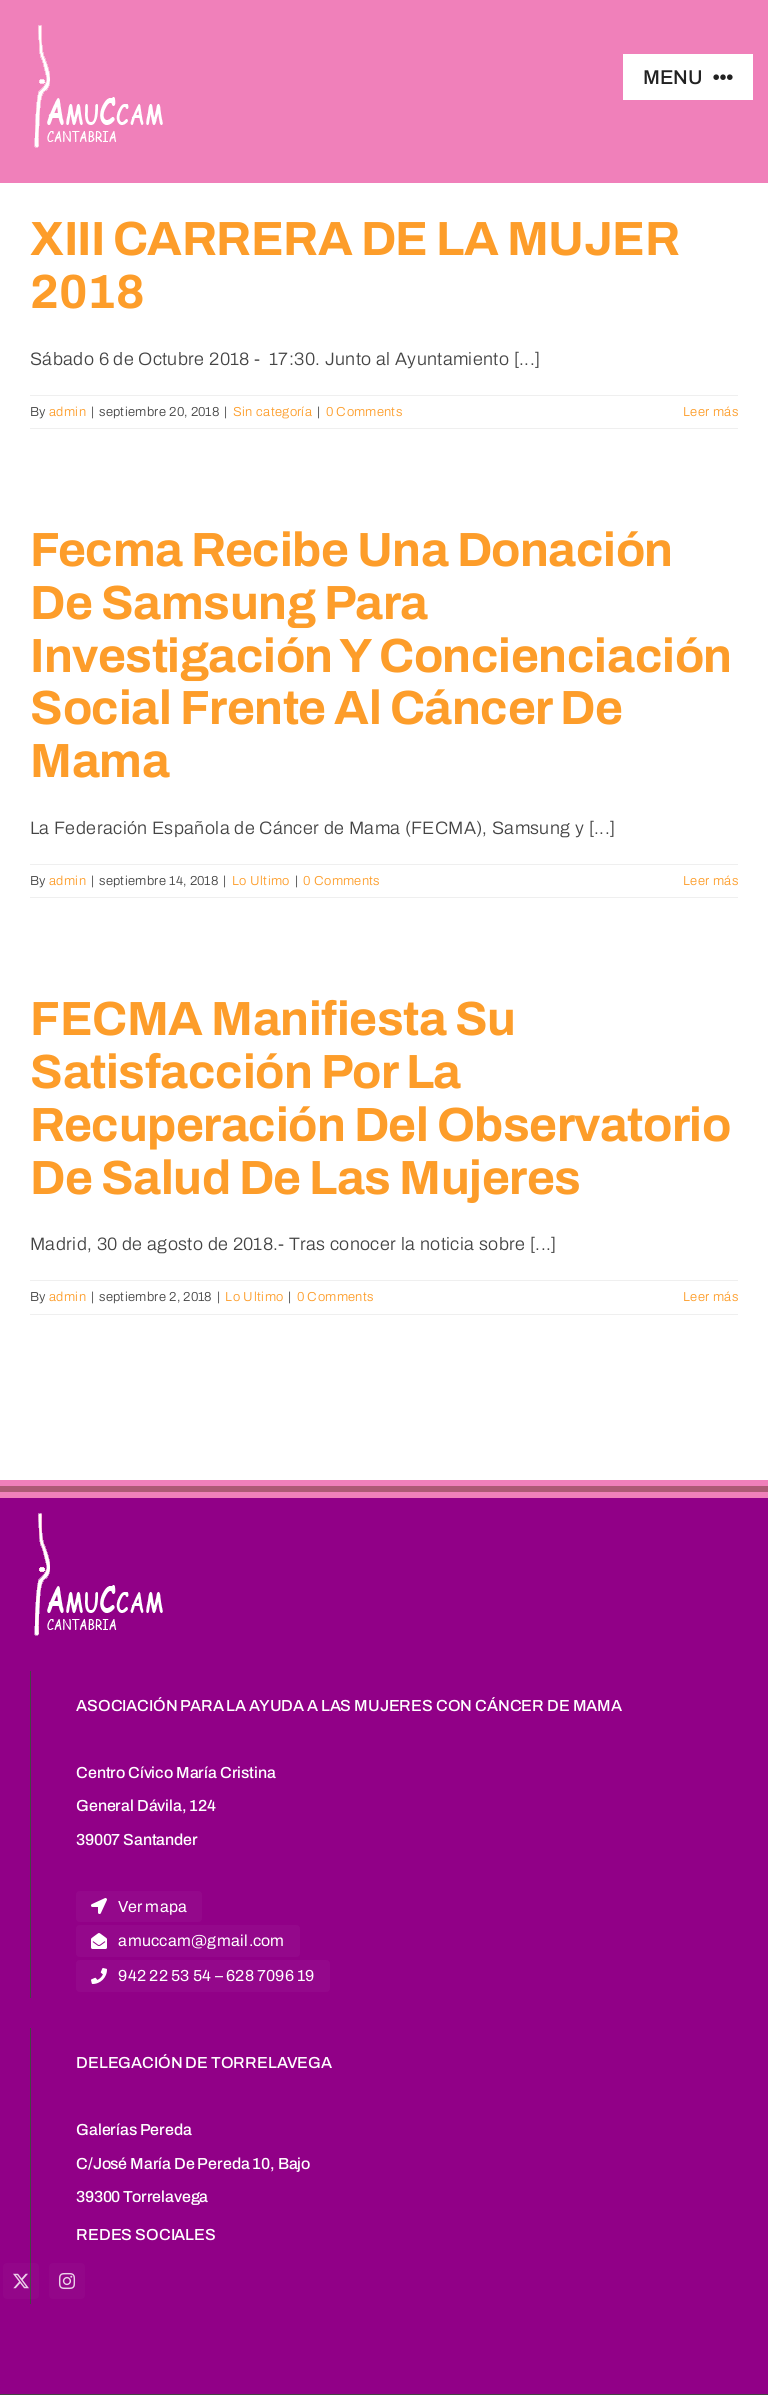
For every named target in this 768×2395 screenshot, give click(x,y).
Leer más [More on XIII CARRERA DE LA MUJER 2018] (710, 412)
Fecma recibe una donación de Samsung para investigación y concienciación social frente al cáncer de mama (381, 655)
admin (67, 412)
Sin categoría (273, 412)
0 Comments (364, 412)
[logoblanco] (100, 29)
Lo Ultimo (261, 881)
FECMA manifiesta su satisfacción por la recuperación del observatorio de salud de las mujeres (380, 1098)
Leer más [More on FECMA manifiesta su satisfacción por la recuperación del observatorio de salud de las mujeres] (710, 1297)
